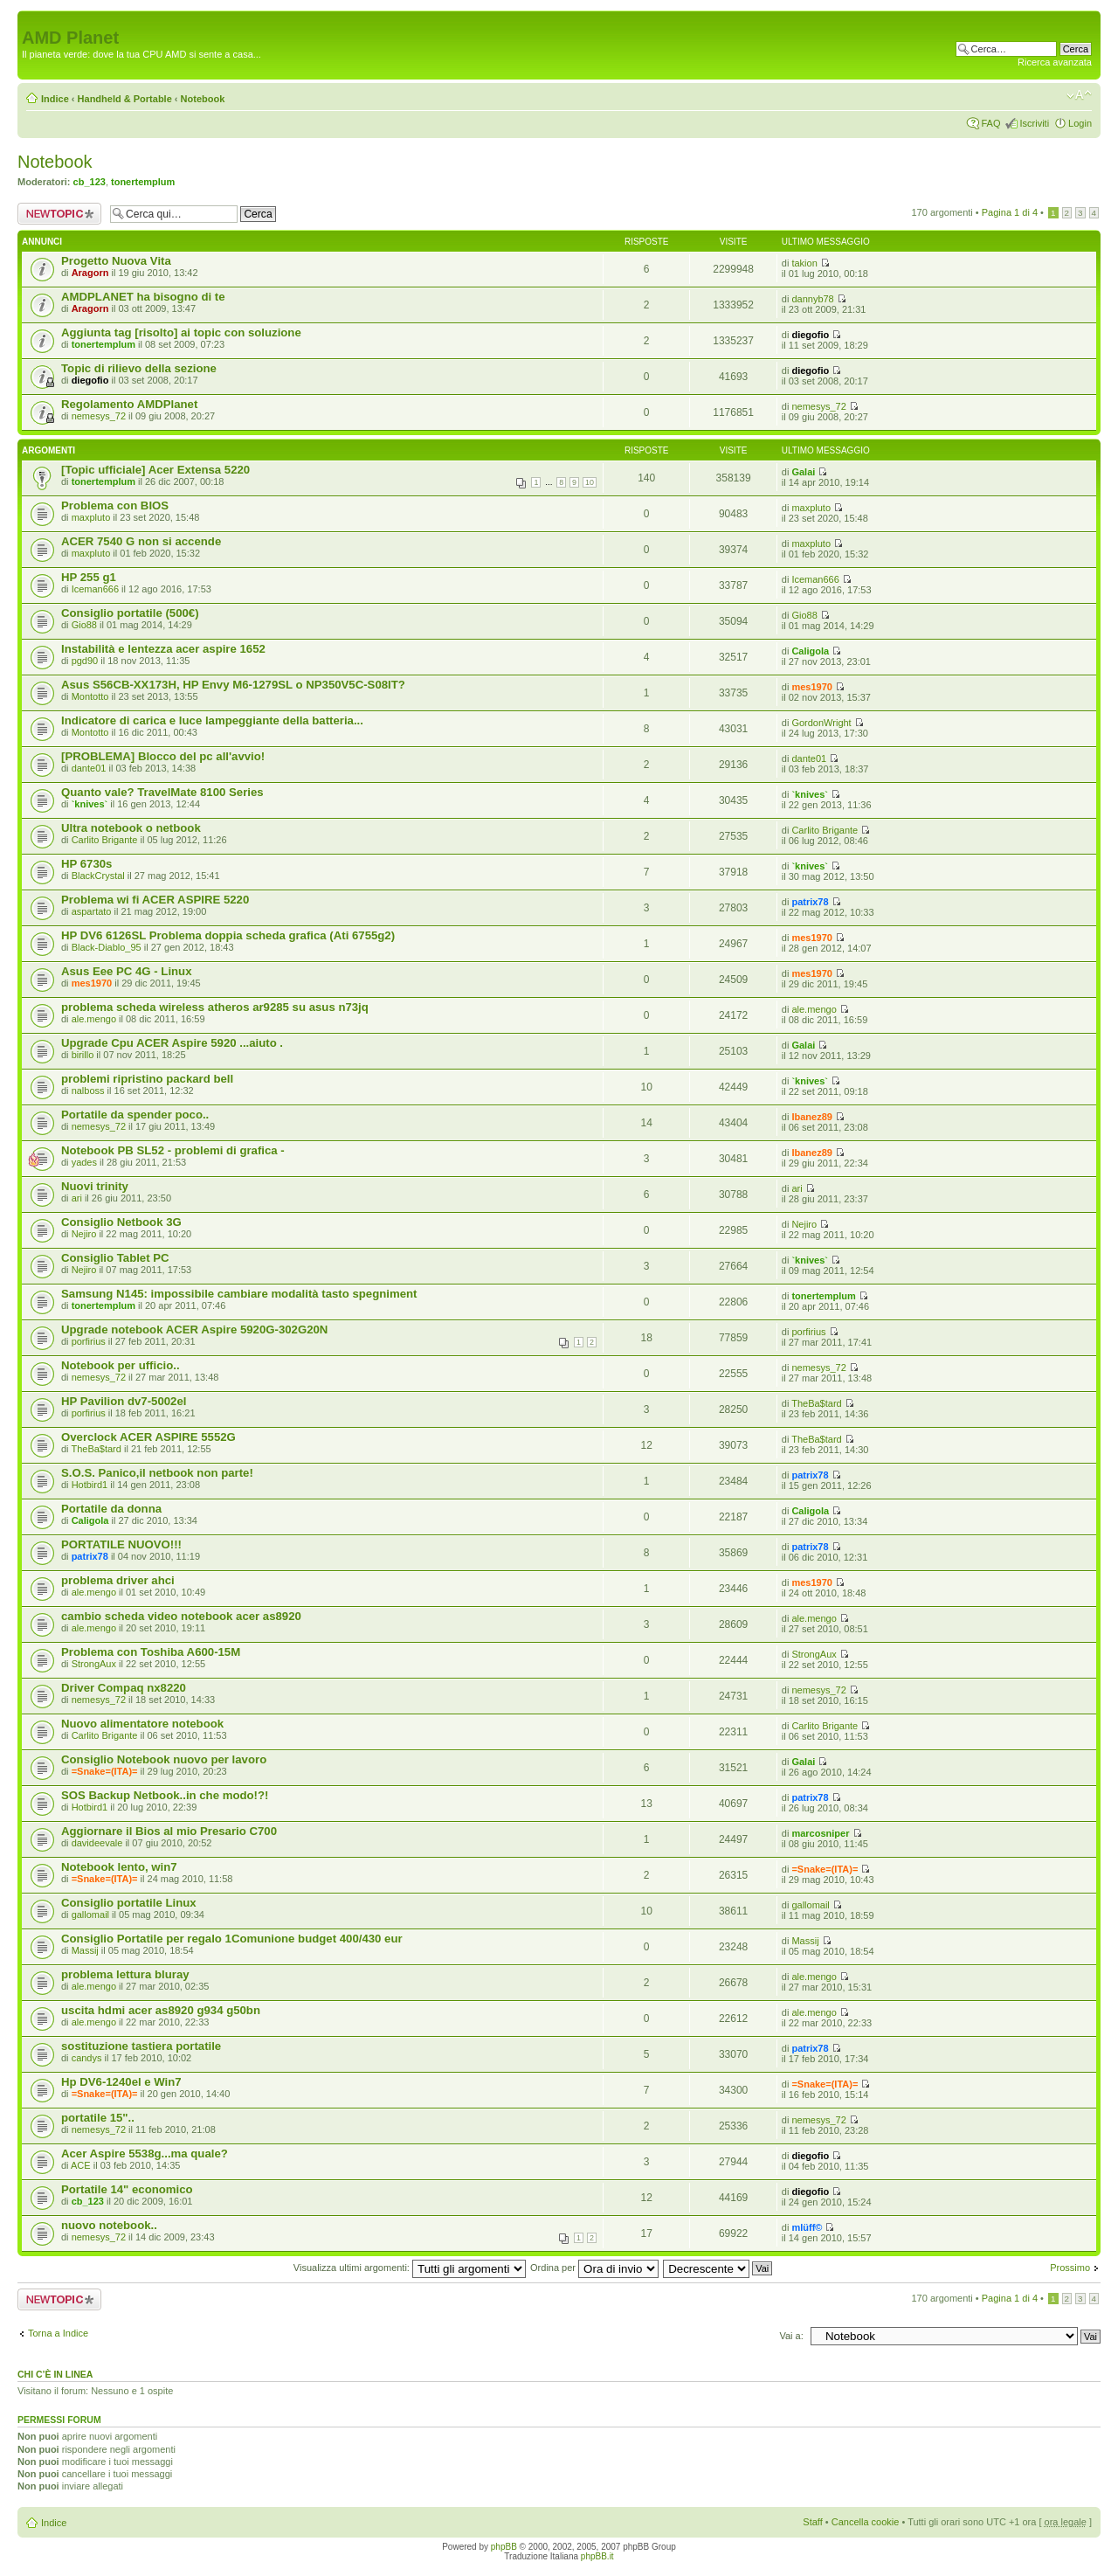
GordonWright (821, 722)
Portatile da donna (111, 1508)
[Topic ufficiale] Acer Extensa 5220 (155, 469)
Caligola (810, 651)
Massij (85, 1950)
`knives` (90, 804)
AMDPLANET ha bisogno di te (143, 296)
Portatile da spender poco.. (135, 1114)
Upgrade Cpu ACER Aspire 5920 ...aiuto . (172, 1042)
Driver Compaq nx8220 (123, 1687)
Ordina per (594, 2267)
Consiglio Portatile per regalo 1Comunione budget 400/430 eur (232, 1938)
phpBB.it (597, 2556)
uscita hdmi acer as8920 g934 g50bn (160, 2010)
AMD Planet (70, 37)
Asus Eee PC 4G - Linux (126, 971)
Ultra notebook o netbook (131, 827)
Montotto (90, 696)
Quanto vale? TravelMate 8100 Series (162, 792)
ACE (81, 2165)
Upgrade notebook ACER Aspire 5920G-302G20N (194, 1329)
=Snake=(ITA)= (105, 1771)
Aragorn (90, 272)
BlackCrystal (98, 875)
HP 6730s (86, 863)
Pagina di (1010, 212)
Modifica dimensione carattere (1079, 95)
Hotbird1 (90, 1484)
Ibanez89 (811, 1116)
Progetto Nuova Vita (116, 260)
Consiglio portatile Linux (129, 1902)
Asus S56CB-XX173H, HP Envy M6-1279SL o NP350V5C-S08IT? (233, 684)
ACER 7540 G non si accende (141, 541)
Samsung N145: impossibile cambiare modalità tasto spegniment (239, 1293)
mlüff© (806, 2227)
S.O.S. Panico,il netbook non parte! (157, 1472)
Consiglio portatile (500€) (130, 613)
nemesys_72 (99, 416)
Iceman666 (95, 589)
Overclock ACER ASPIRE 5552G (148, 1437)
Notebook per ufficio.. (120, 1365)
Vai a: (791, 2335)
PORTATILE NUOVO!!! (121, 1544)
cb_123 (89, 182)
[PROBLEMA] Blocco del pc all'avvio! (163, 756)
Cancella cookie (866, 2522)
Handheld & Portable (125, 98)
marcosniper (820, 1833)
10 (589, 482)
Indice (55, 98)
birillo (83, 1054)
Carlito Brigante (105, 839)
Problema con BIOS (115, 505)
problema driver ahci (118, 1580)
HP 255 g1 (88, 577)
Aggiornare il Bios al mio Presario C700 (169, 1831)
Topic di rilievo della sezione (139, 368)
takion (804, 263)
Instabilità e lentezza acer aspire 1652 (163, 648)
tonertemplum (143, 182)
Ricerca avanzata (1055, 62)
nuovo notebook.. (109, 2225)
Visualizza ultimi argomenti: (409, 2267)
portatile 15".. (98, 2117)
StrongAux (94, 1663)
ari (77, 1198)
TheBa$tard (816, 1403)
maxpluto (91, 517)
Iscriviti (1034, 123)
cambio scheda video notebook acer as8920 (181, 1616)
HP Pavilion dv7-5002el (123, 1401)
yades (84, 1162)
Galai (803, 472)
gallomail (90, 1914)
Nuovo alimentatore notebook (142, 1723)
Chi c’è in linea (55, 2374)
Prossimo (1070, 2267)
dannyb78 (812, 299)
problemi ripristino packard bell (147, 1078)
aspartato (92, 911)
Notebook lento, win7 (119, 1866)
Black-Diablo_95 (106, 947)
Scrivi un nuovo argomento (59, 214)
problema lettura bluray (125, 1974)
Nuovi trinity (94, 1186)
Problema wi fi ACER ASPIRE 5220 (155, 899)
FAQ (990, 123)
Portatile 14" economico (127, 2189)
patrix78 (809, 902)
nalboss (88, 1090)
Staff (812, 2522)
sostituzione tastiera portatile (141, 2046)
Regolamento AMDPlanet (129, 404)
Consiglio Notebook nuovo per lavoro (163, 1759)
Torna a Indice (58, 2333)
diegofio (810, 334)
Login (1080, 123)
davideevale (97, 1843)
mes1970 (811, 687)
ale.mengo (94, 1019)
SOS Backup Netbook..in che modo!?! (164, 1795)
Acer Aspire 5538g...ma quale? (144, 2153)
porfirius (89, 1341)
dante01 (89, 768)
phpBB (504, 2547)
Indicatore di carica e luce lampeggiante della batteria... (212, 720)
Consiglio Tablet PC (115, 1257)
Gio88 (84, 625)
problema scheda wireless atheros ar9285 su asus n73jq (215, 1007)
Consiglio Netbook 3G (121, 1222)
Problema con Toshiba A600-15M (150, 1651)
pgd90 (85, 660)
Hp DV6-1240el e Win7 (121, 2081)
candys (87, 2058)
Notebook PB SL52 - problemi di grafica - (173, 1150)
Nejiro (84, 1234)
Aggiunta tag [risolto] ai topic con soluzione (181, 332)
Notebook (203, 98)
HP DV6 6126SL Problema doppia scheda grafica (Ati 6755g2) (228, 935)
